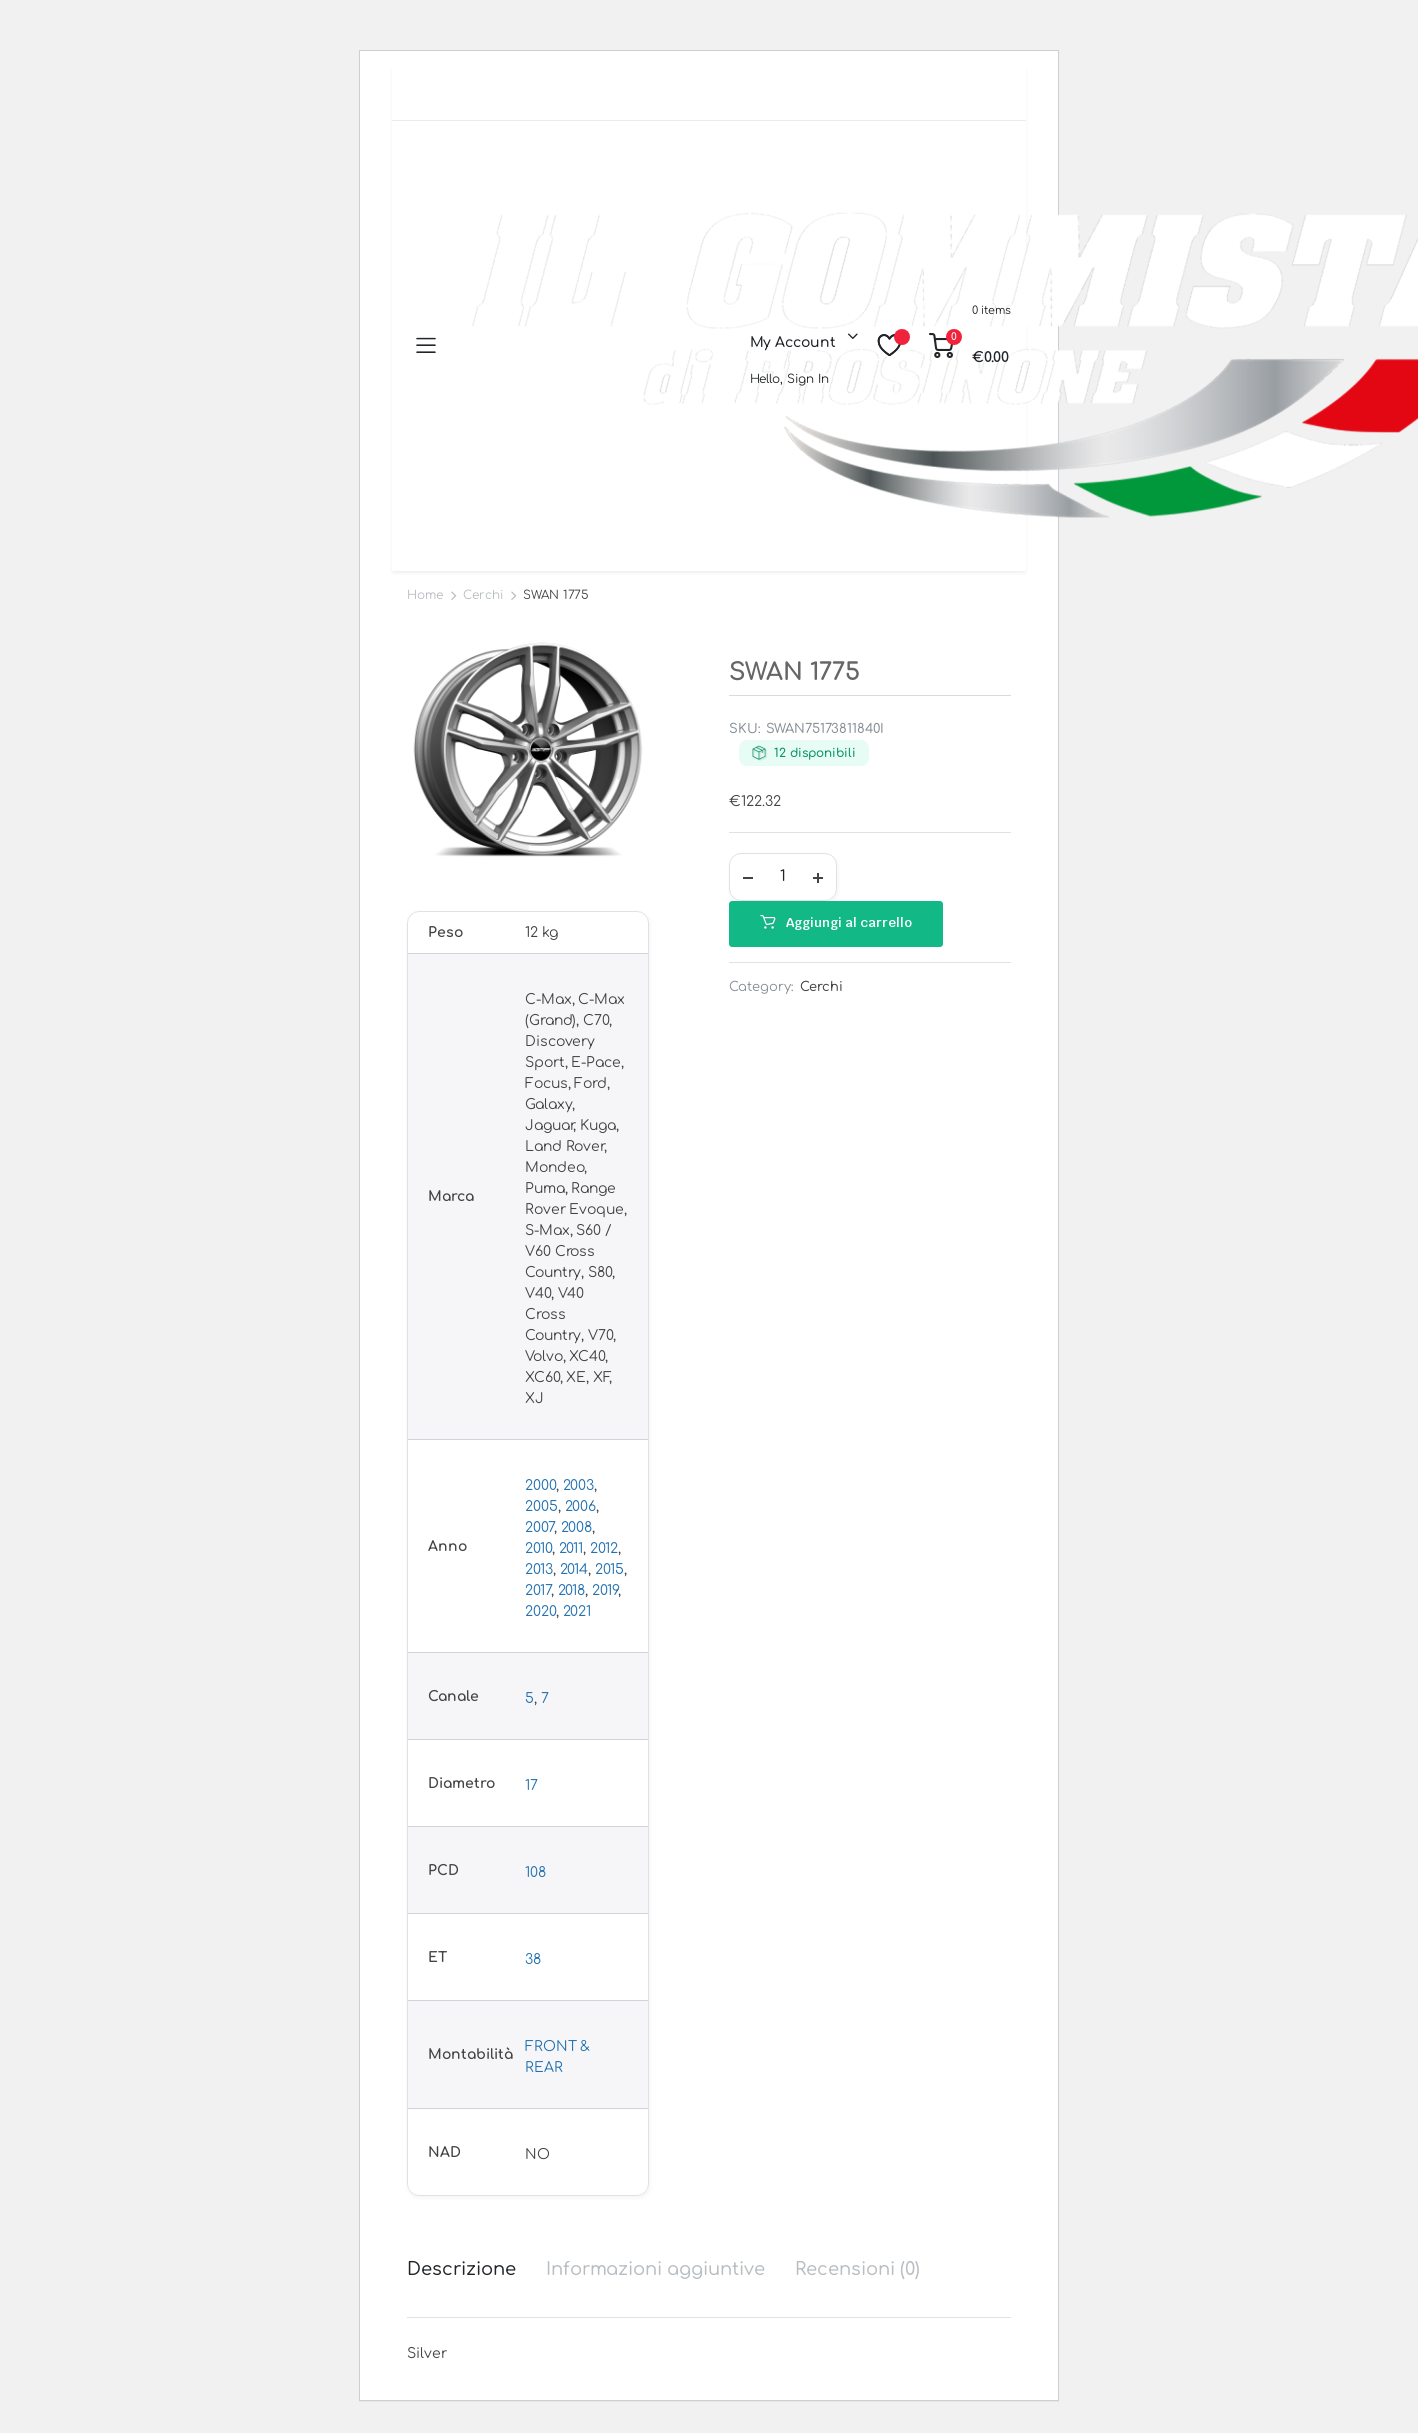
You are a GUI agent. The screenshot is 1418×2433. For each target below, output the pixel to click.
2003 (579, 1485)
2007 (539, 1527)
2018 (572, 1590)
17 (531, 1785)
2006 (581, 1506)
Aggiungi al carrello (849, 922)
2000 (540, 1485)
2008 (577, 1527)
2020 (540, 1611)
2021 (577, 1611)
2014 (574, 1569)
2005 (541, 1506)
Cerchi (483, 595)
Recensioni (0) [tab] (857, 2269)
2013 (539, 1569)
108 (535, 1872)
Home (425, 595)
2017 (538, 1590)
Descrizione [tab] (461, 2269)
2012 (604, 1548)
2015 (609, 1569)
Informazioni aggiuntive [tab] (655, 2269)
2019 (605, 1590)
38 (533, 1959)
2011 (571, 1548)
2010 (538, 1548)
